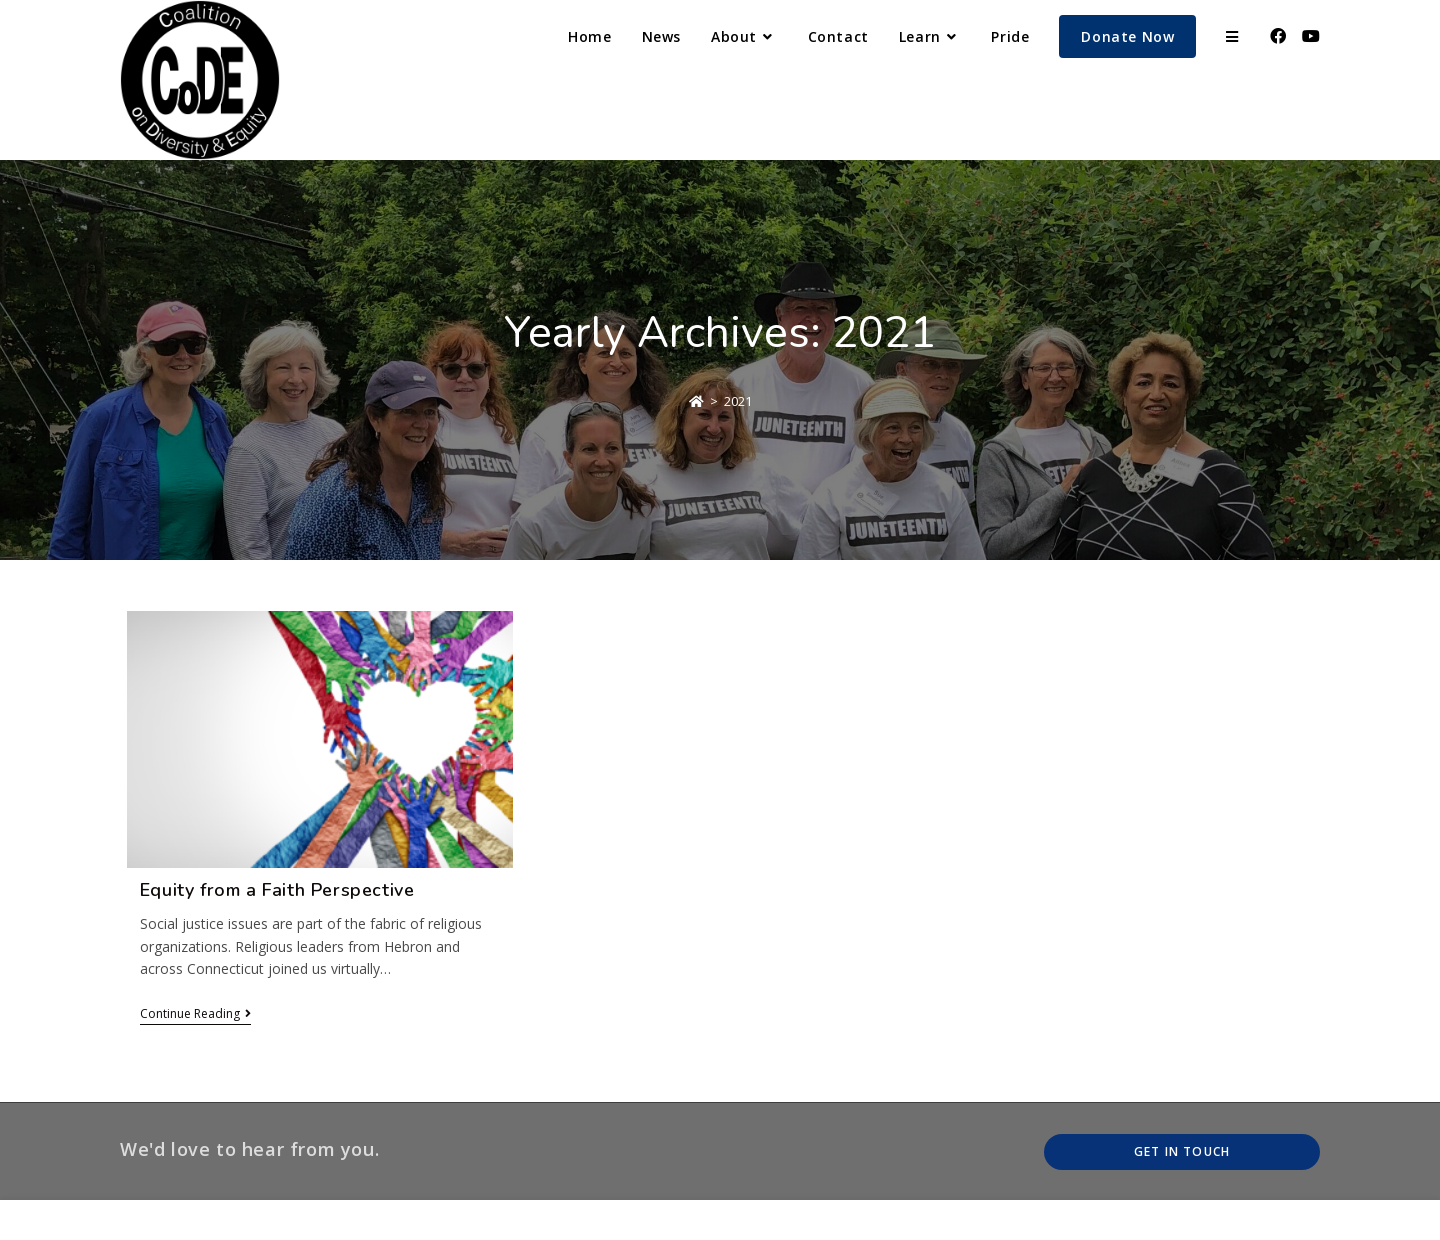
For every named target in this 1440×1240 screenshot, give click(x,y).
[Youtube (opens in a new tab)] (1311, 36)
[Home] (696, 401)
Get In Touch (1182, 1151)
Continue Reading (195, 1014)
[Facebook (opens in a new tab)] (1278, 36)
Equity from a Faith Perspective (277, 890)
